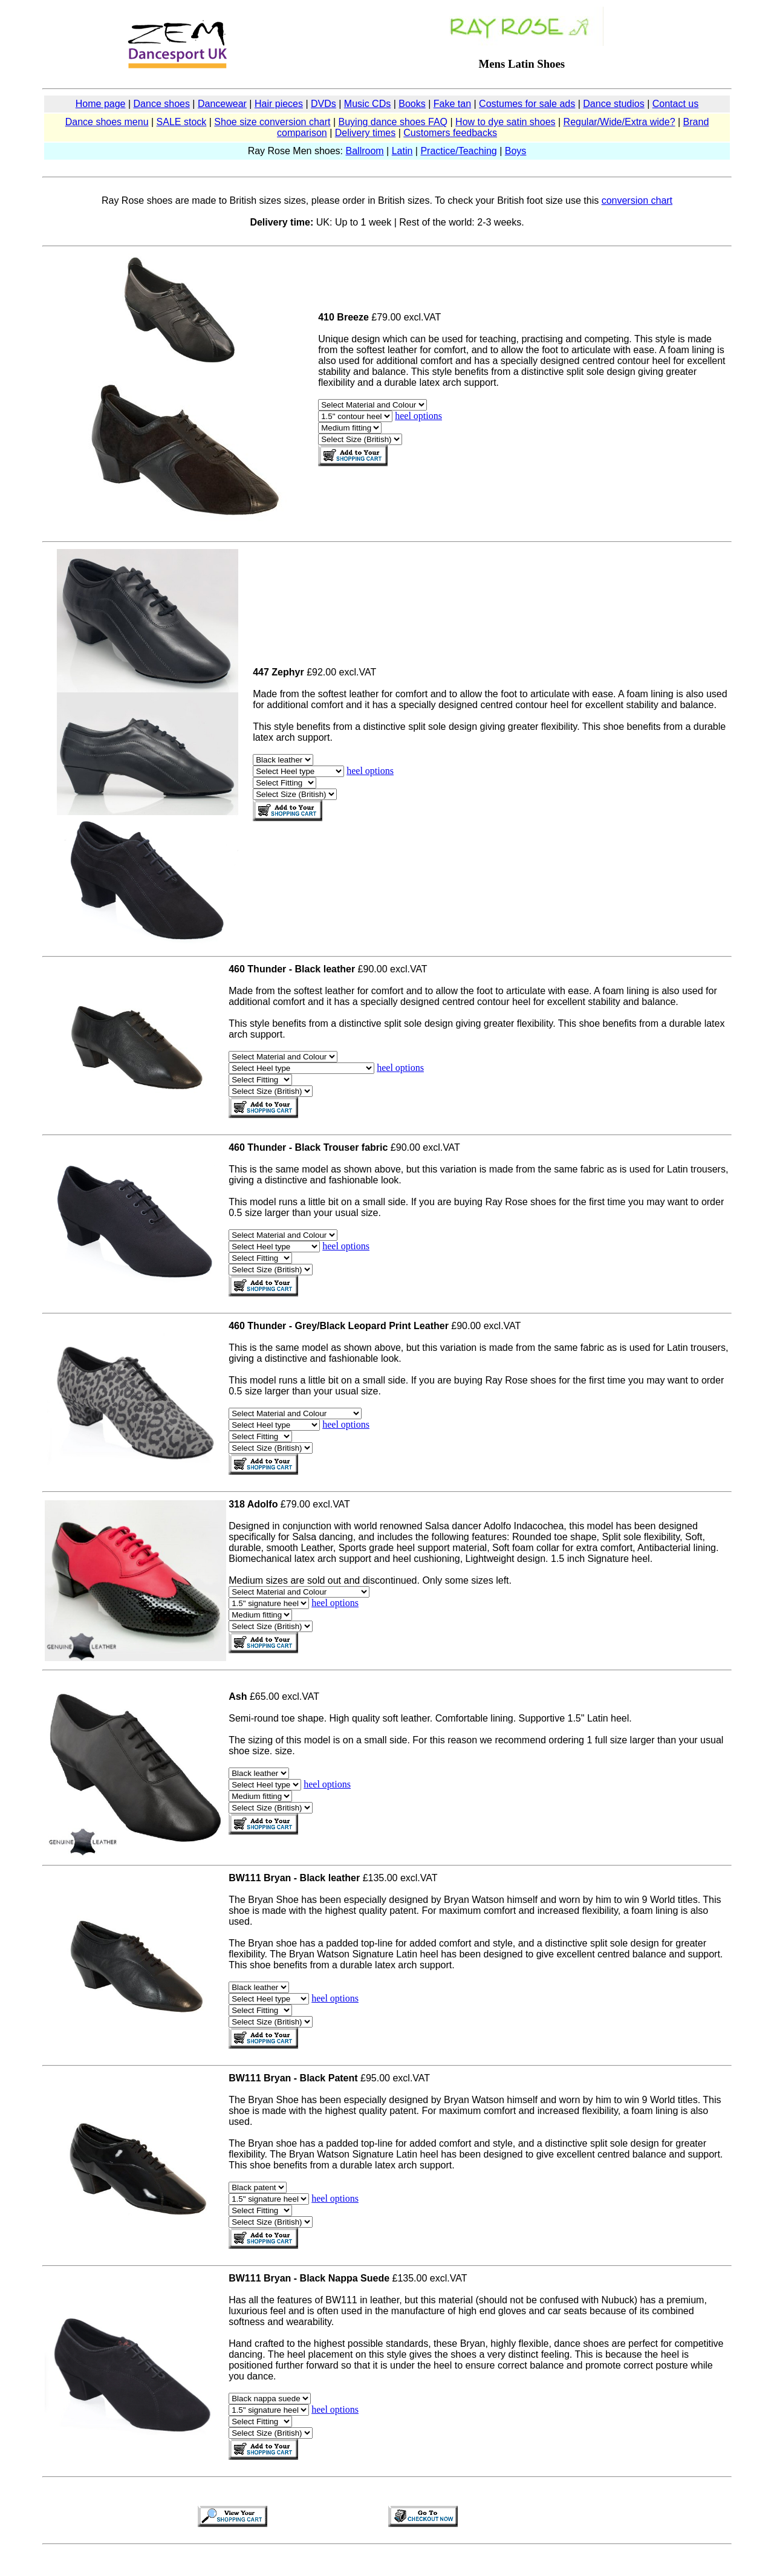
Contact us (675, 104)
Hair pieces (279, 104)
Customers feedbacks (450, 133)
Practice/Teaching (458, 151)
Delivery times (365, 133)
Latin (402, 151)
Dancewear (222, 104)
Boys (516, 151)
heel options (418, 416)
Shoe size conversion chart (272, 122)
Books (411, 104)
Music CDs (367, 104)
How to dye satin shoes (505, 122)
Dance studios (613, 104)
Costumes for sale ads (527, 104)
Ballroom (365, 151)
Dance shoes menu (107, 122)
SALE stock (182, 122)
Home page (101, 104)
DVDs (323, 104)
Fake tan (452, 104)
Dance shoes (162, 104)
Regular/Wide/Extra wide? (619, 122)
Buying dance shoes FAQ (393, 122)
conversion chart (637, 200)
